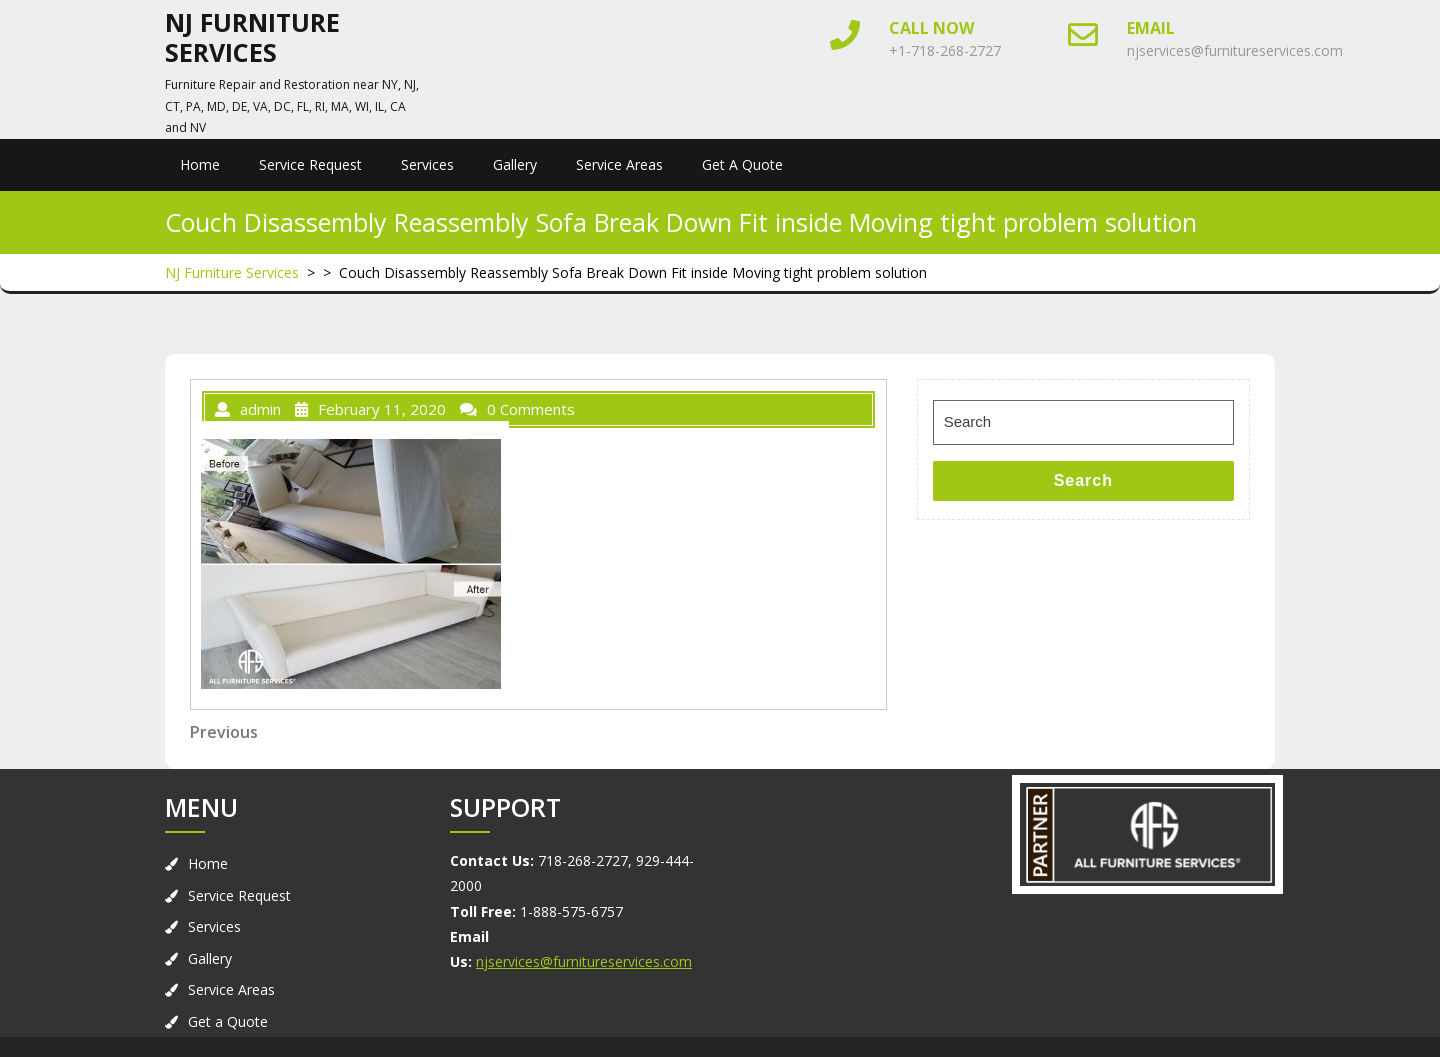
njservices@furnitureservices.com (1235, 50)
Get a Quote (742, 164)
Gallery (515, 164)
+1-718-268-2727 (945, 50)
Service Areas (619, 164)
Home (200, 164)
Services (427, 164)
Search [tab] (1083, 480)
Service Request (310, 164)
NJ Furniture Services (252, 37)
